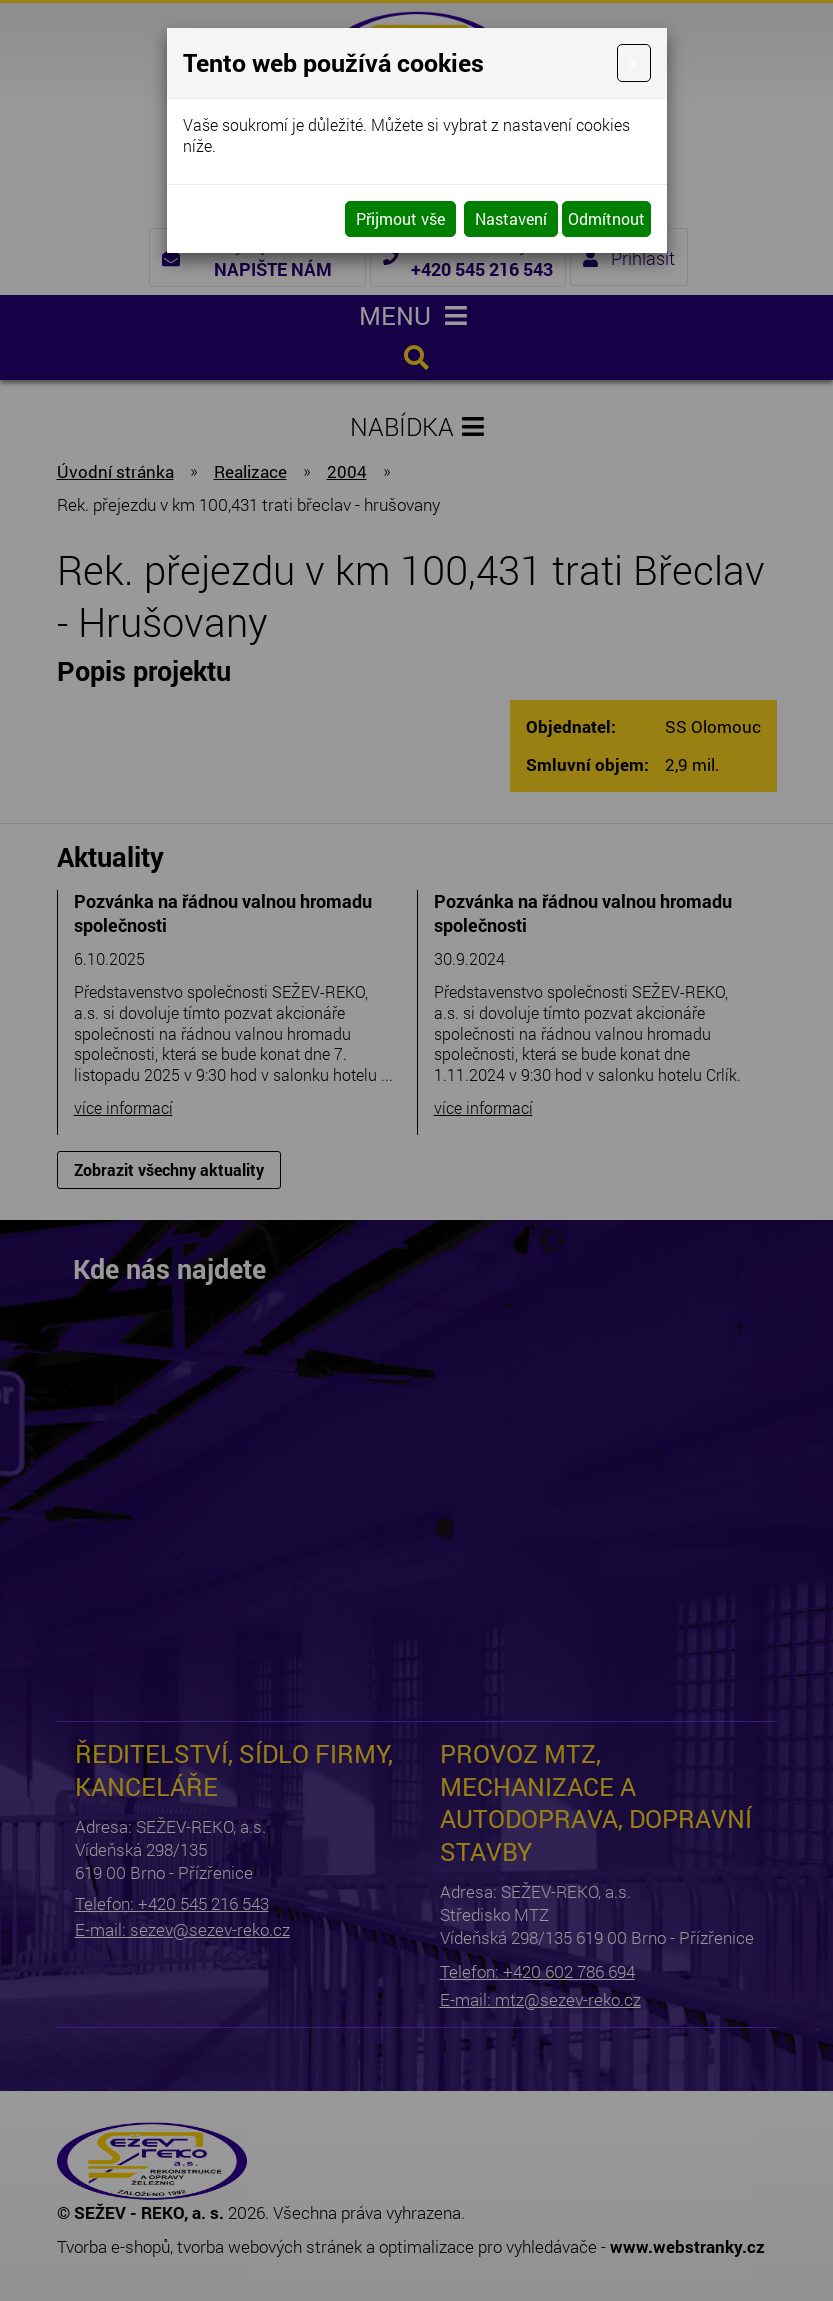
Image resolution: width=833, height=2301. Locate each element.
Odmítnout (606, 218)
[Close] (633, 63)
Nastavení (511, 218)
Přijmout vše (400, 218)
